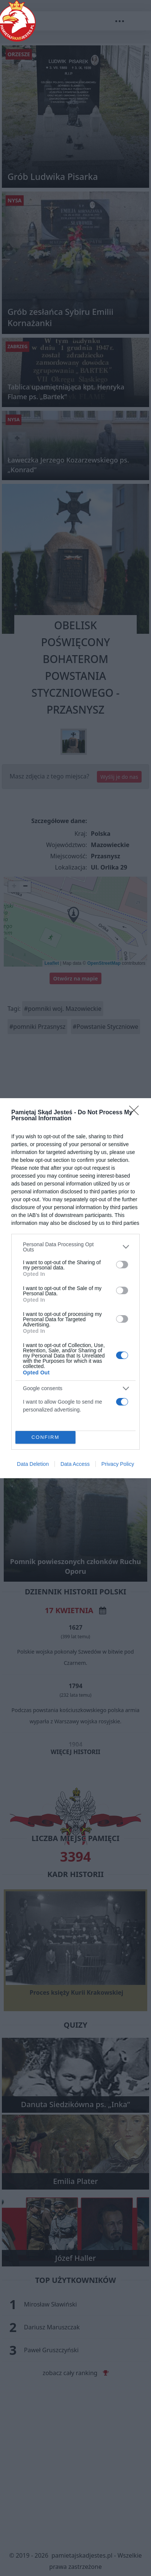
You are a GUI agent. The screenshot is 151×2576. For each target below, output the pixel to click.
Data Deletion (33, 1464)
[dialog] (75, 1288)
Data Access (75, 1464)
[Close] (136, 1113)
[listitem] (75, 1247)
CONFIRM (46, 1437)
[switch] (122, 1264)
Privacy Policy (117, 1464)
